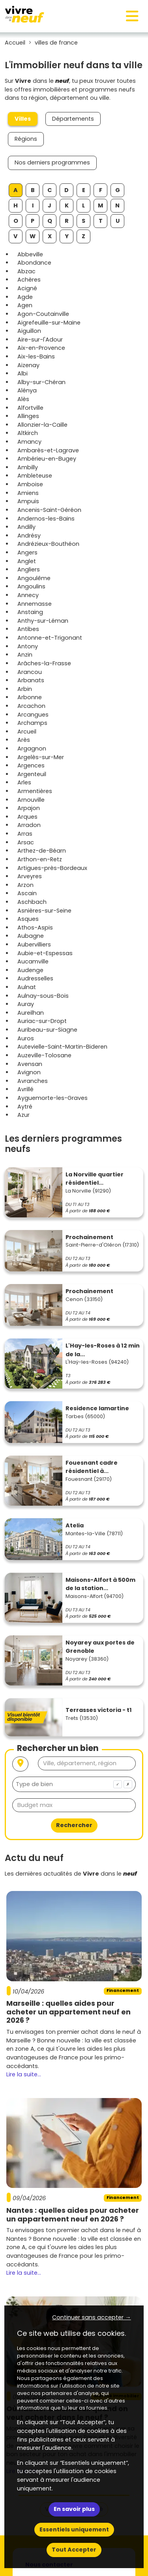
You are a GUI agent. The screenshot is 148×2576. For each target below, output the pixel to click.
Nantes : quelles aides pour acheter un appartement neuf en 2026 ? (72, 2214)
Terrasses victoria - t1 (99, 1710)
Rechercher (74, 1825)
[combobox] (74, 1784)
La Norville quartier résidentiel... (95, 1178)
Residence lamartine (97, 1408)
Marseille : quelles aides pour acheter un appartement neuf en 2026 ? (68, 2011)
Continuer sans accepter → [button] (91, 2317)
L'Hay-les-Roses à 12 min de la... (103, 1350)
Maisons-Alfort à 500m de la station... (100, 1584)
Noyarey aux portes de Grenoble (100, 1647)
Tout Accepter (74, 2550)
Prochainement (89, 1237)
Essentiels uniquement (74, 2529)
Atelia (75, 1525)
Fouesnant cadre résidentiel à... (92, 1467)
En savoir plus (74, 2509)
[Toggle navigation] (132, 16)
